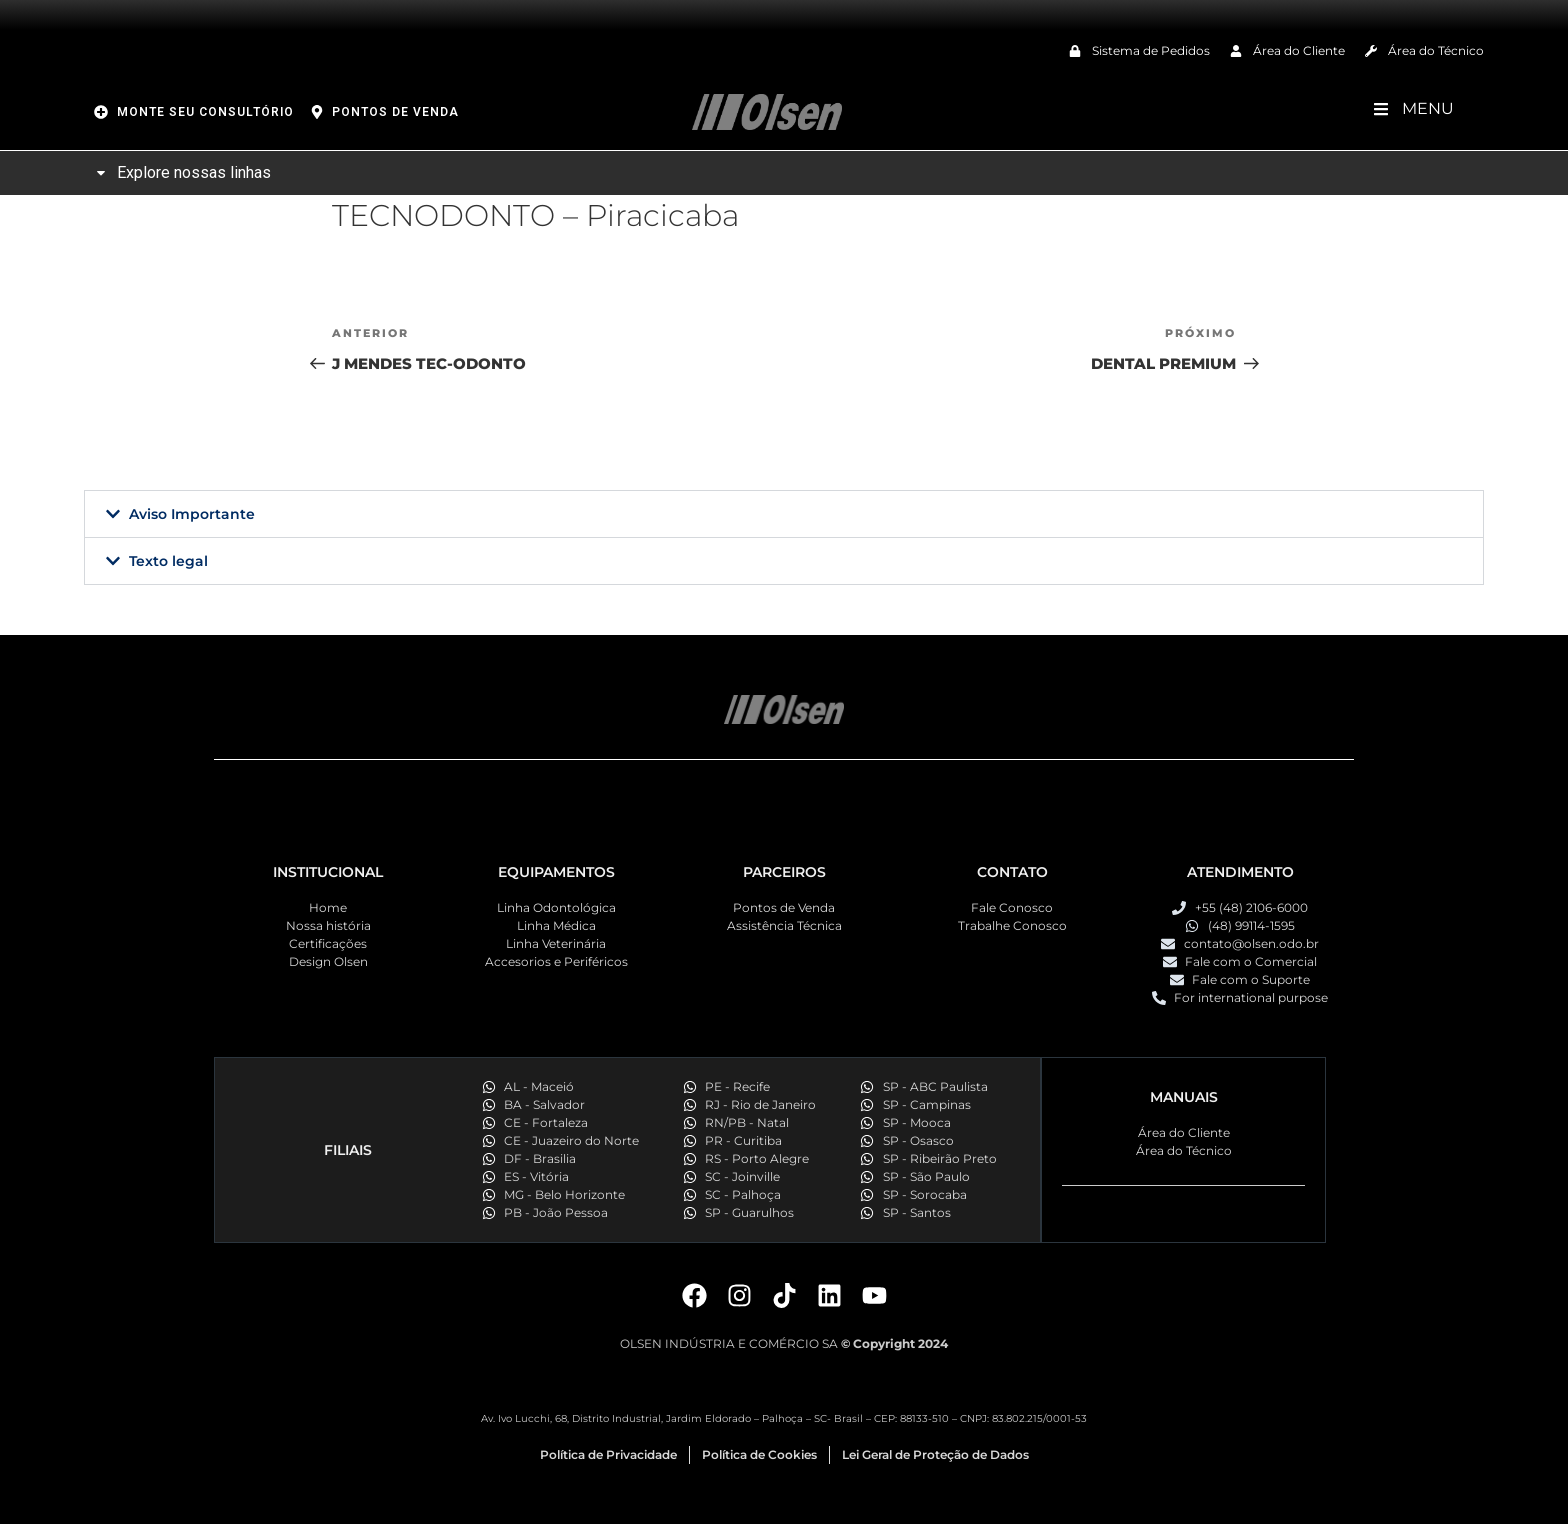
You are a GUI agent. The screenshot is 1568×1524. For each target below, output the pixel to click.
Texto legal (168, 561)
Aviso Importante (192, 514)
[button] (784, 514)
